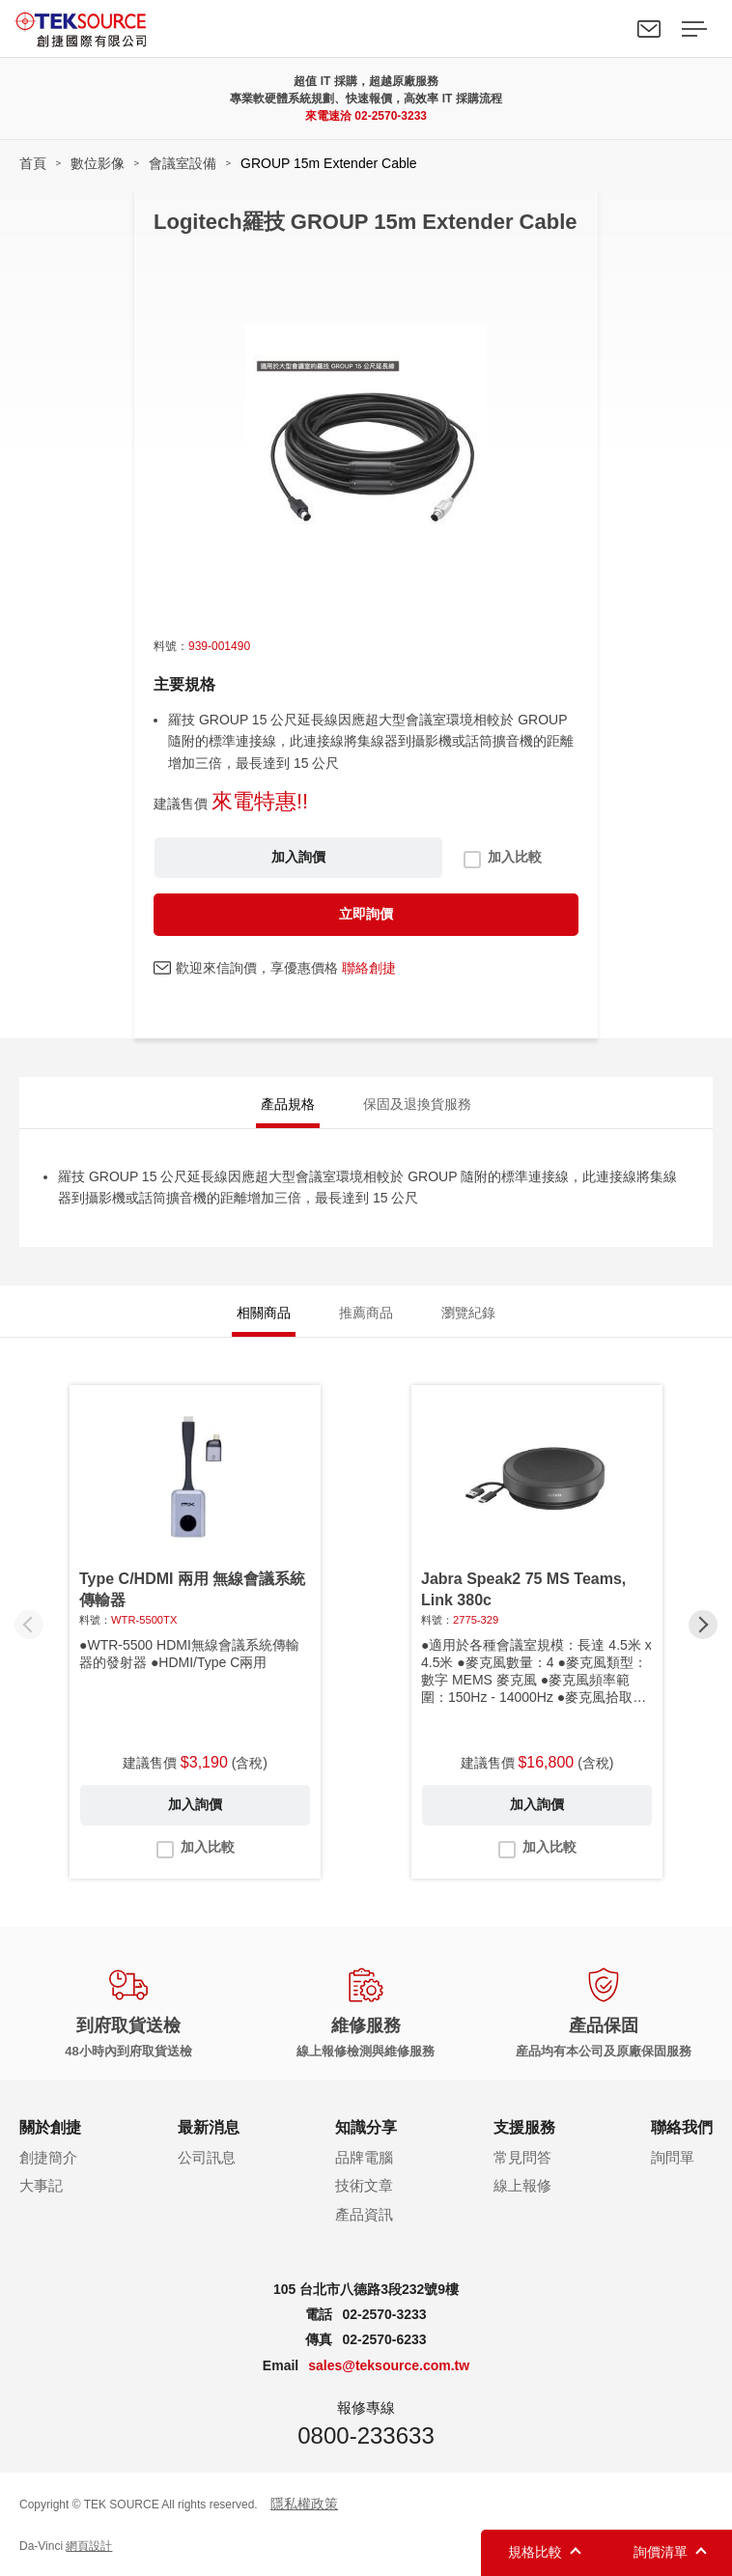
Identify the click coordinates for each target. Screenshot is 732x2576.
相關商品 (264, 1312)
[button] (703, 1624)
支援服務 (524, 2127)
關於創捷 (50, 2127)
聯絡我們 (648, 28)
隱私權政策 (304, 2503)
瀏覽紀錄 (468, 1312)
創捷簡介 (48, 2157)
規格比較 (535, 2552)
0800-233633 (365, 2435)
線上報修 (522, 2185)
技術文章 (364, 2185)
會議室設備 (182, 163)
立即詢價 (366, 913)
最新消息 (208, 2127)
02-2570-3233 (390, 116)
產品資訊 (364, 2214)
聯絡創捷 (369, 968)
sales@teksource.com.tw (388, 2365)
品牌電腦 (364, 2157)
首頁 (32, 163)
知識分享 (366, 2127)
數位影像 (97, 163)
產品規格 (288, 1104)
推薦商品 (366, 1312)
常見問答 (522, 2157)
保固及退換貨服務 (417, 1104)
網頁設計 (89, 2546)
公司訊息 (207, 2157)
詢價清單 (660, 2552)
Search (604, 28)
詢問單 (672, 2157)
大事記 (41, 2185)
